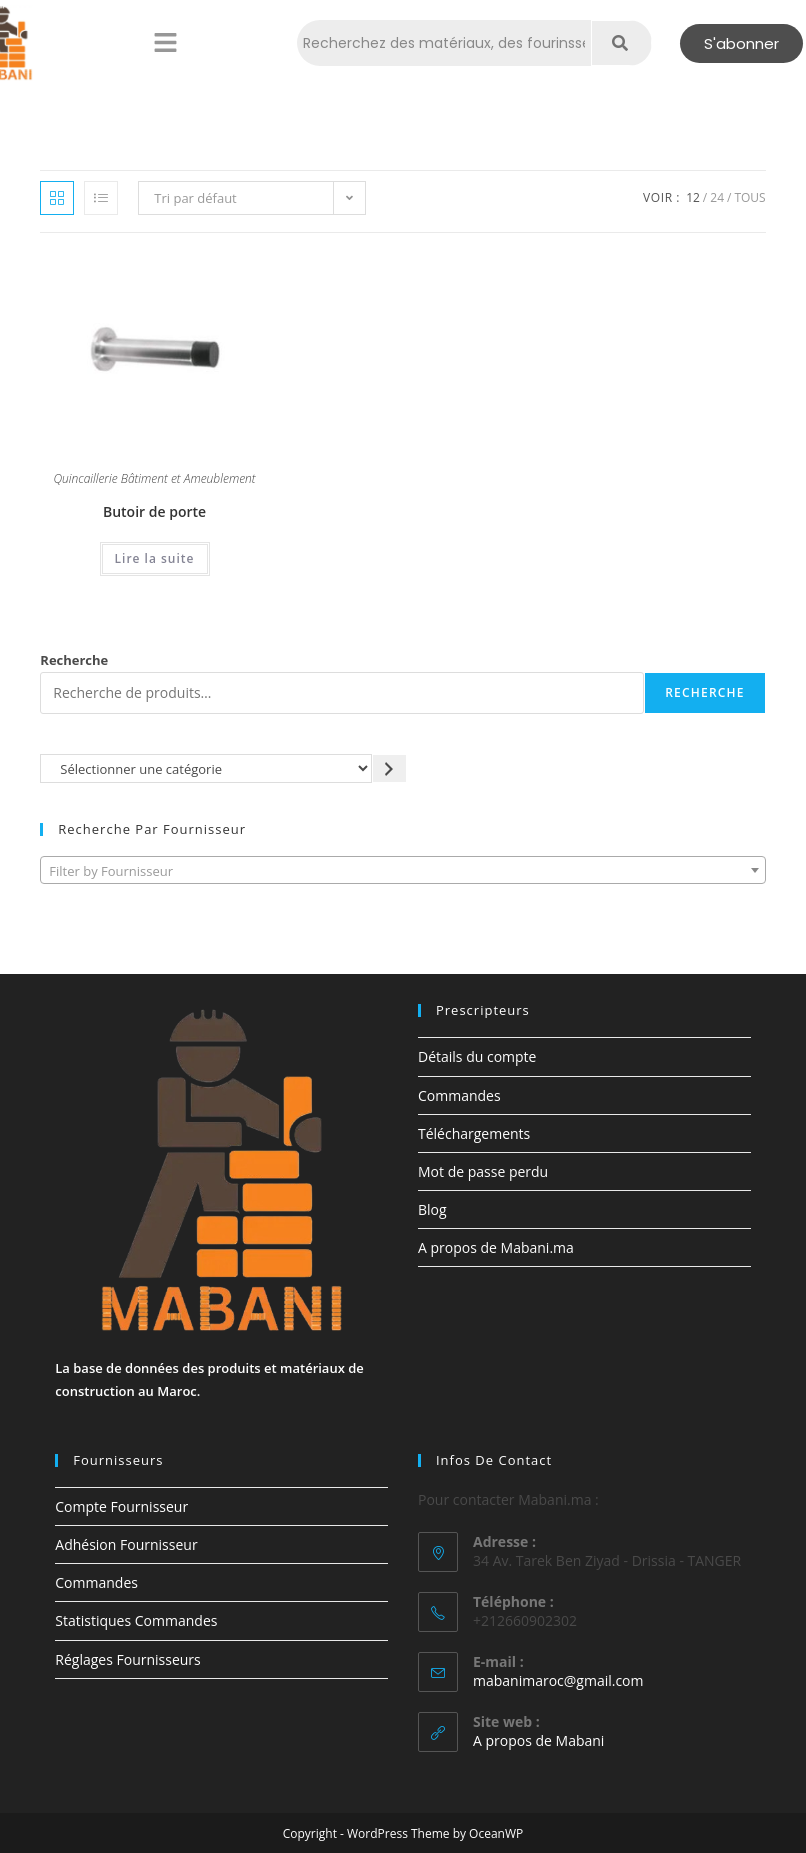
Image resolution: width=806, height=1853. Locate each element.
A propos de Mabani (538, 1740)
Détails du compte (477, 1056)
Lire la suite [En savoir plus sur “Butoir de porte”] (155, 558)
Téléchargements (474, 1133)
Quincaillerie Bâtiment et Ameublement (154, 480)
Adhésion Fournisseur (126, 1544)
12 (693, 197)
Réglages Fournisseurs (127, 1659)
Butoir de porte (154, 511)
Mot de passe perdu (483, 1171)
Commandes (459, 1095)
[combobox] (402, 870)
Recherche (74, 660)
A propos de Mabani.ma (496, 1247)
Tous (749, 197)
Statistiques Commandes (136, 1620)
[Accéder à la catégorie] (389, 768)
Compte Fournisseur (121, 1506)
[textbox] (402, 871)
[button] (165, 43)
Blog (432, 1209)
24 (717, 197)
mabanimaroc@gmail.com (558, 1680)
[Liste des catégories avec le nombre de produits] (206, 768)
